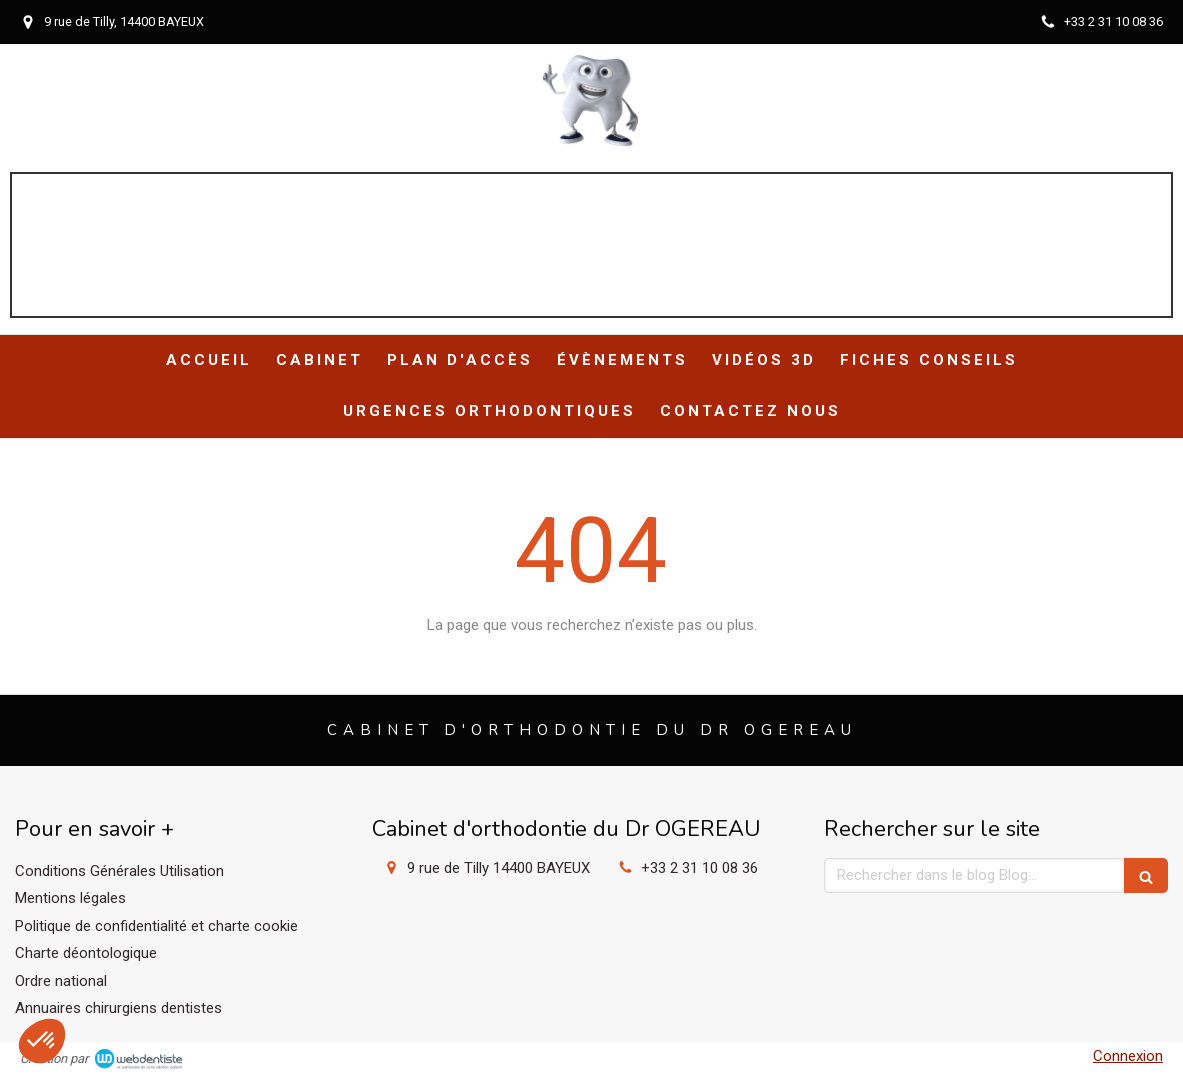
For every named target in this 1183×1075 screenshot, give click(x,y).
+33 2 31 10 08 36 (699, 868)
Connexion (1128, 1056)
